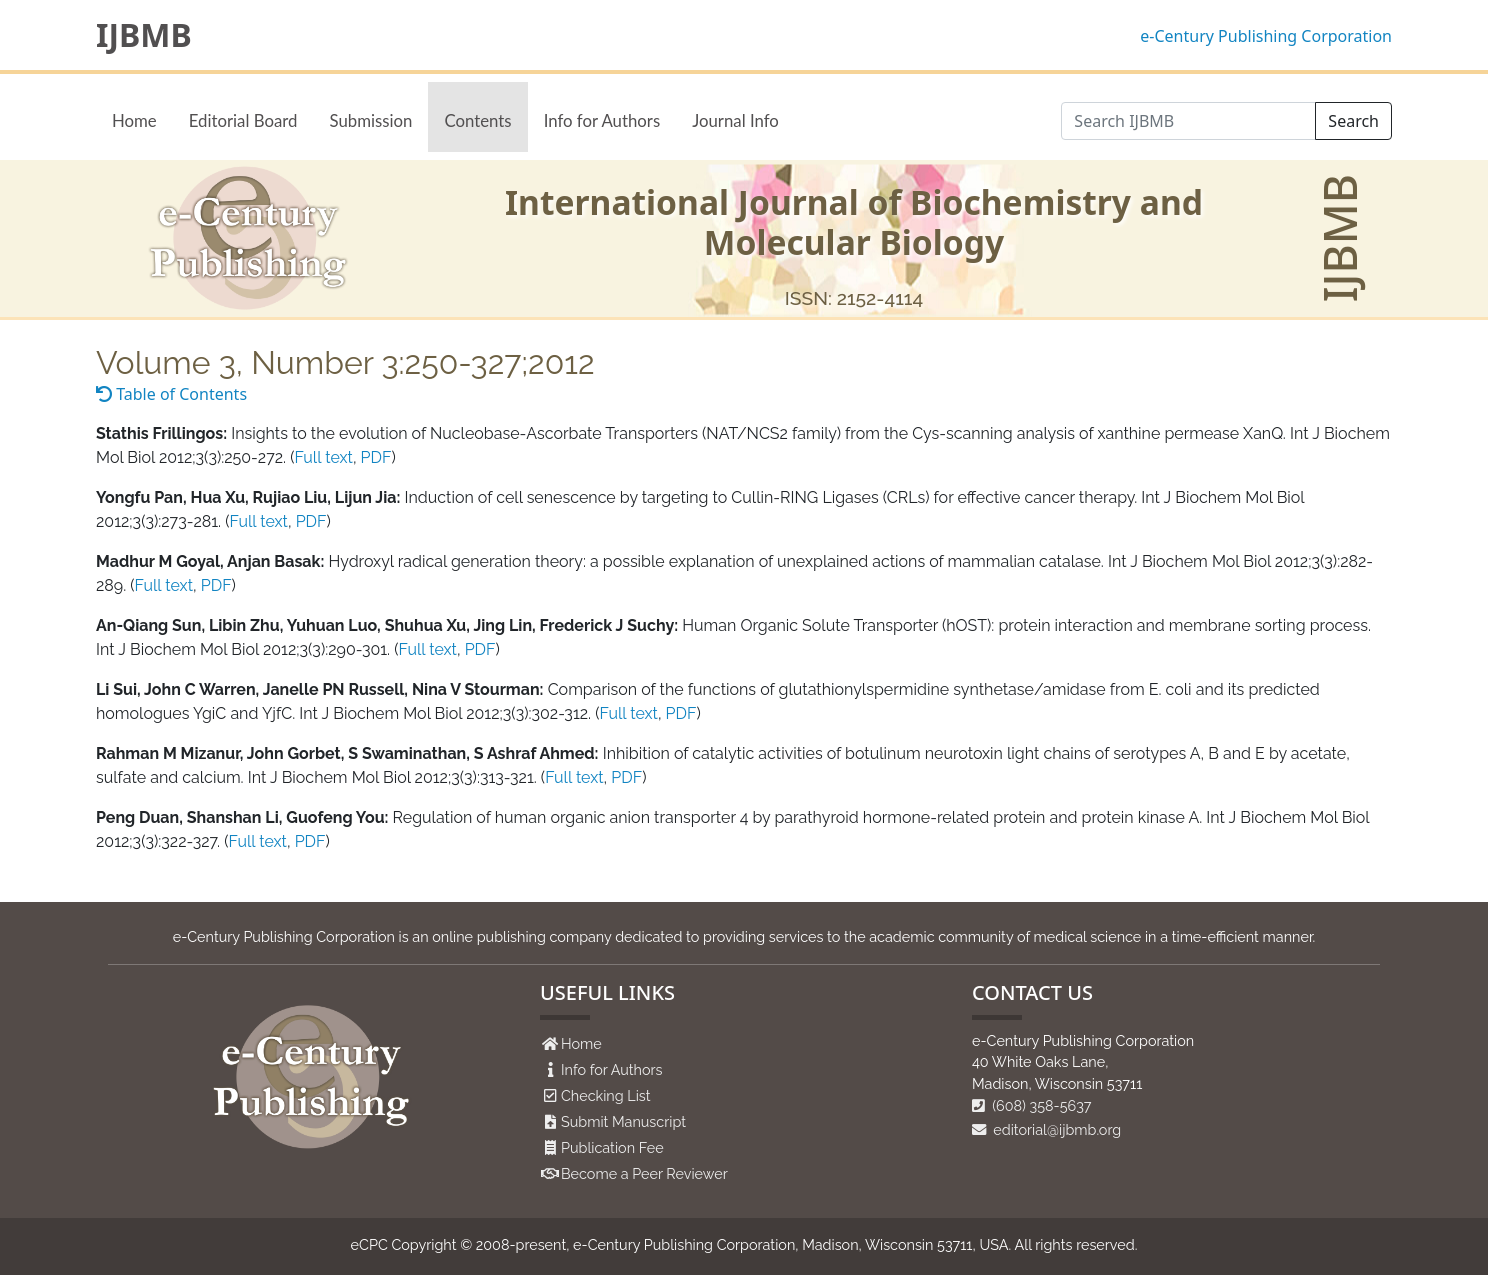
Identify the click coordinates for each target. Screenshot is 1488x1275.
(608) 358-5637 (1032, 1105)
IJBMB (144, 35)
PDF (376, 457)
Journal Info (735, 120)
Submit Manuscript (623, 1121)
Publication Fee (612, 1147)
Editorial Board (243, 120)
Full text (323, 457)
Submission (370, 120)
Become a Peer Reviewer (644, 1173)
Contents (477, 120)
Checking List (606, 1095)
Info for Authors (602, 120)
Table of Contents (171, 394)
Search (1353, 121)
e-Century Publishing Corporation (1266, 36)
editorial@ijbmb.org (1046, 1129)
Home (134, 120)
